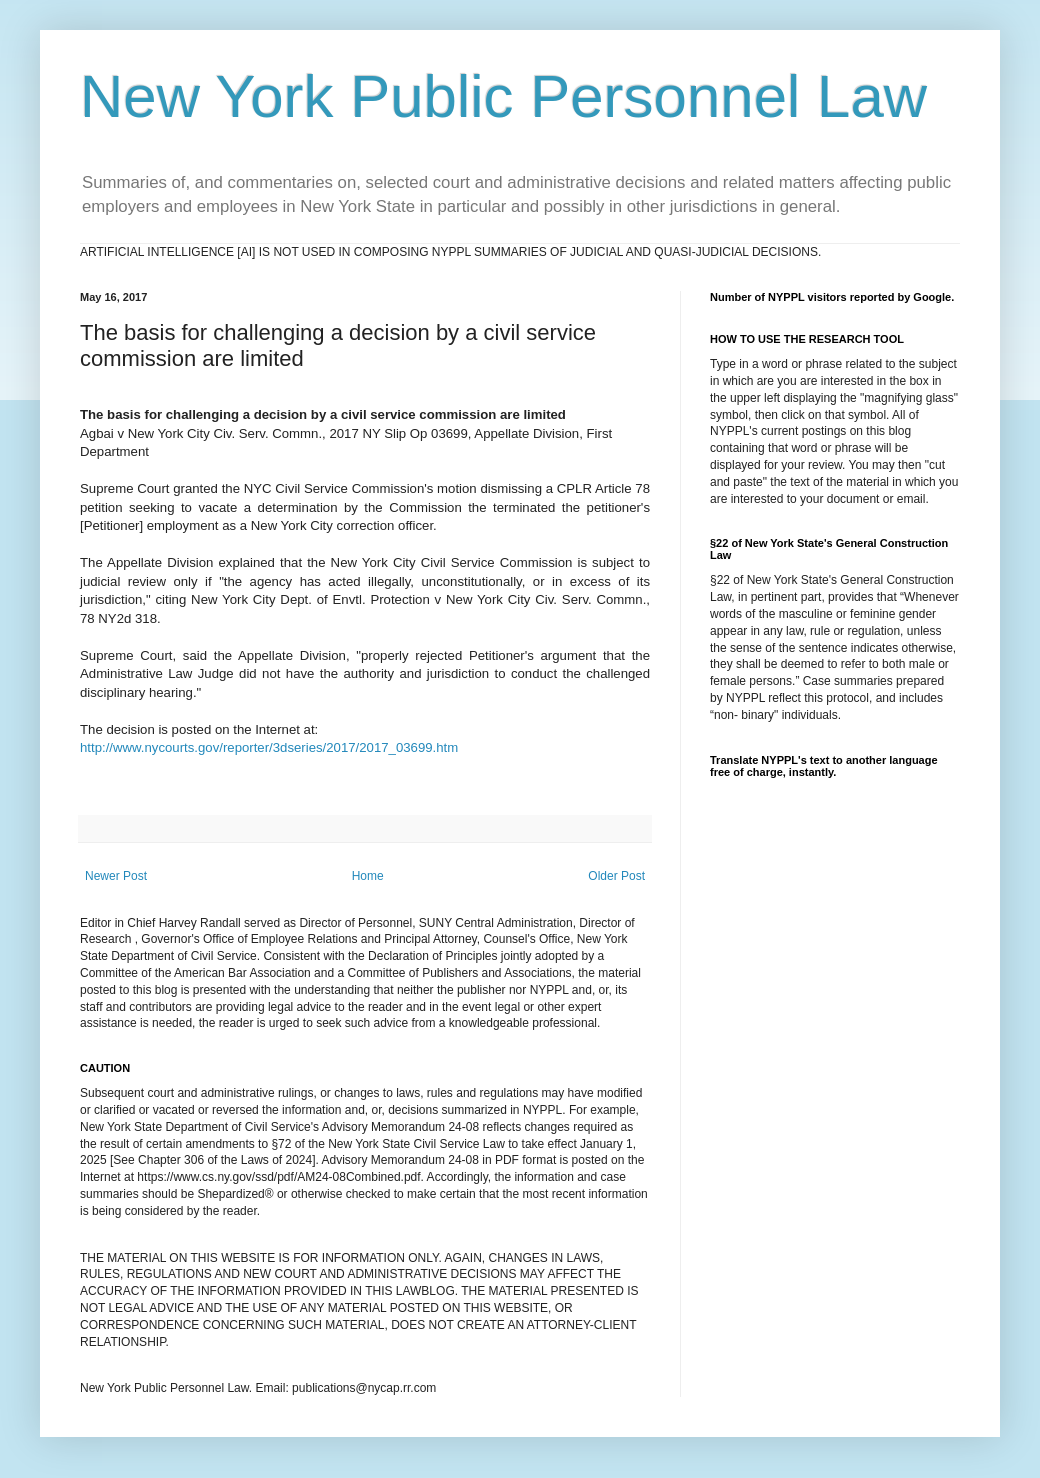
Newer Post (116, 876)
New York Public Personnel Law (503, 96)
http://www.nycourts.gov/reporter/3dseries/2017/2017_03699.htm (269, 747)
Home (368, 876)
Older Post (616, 876)
